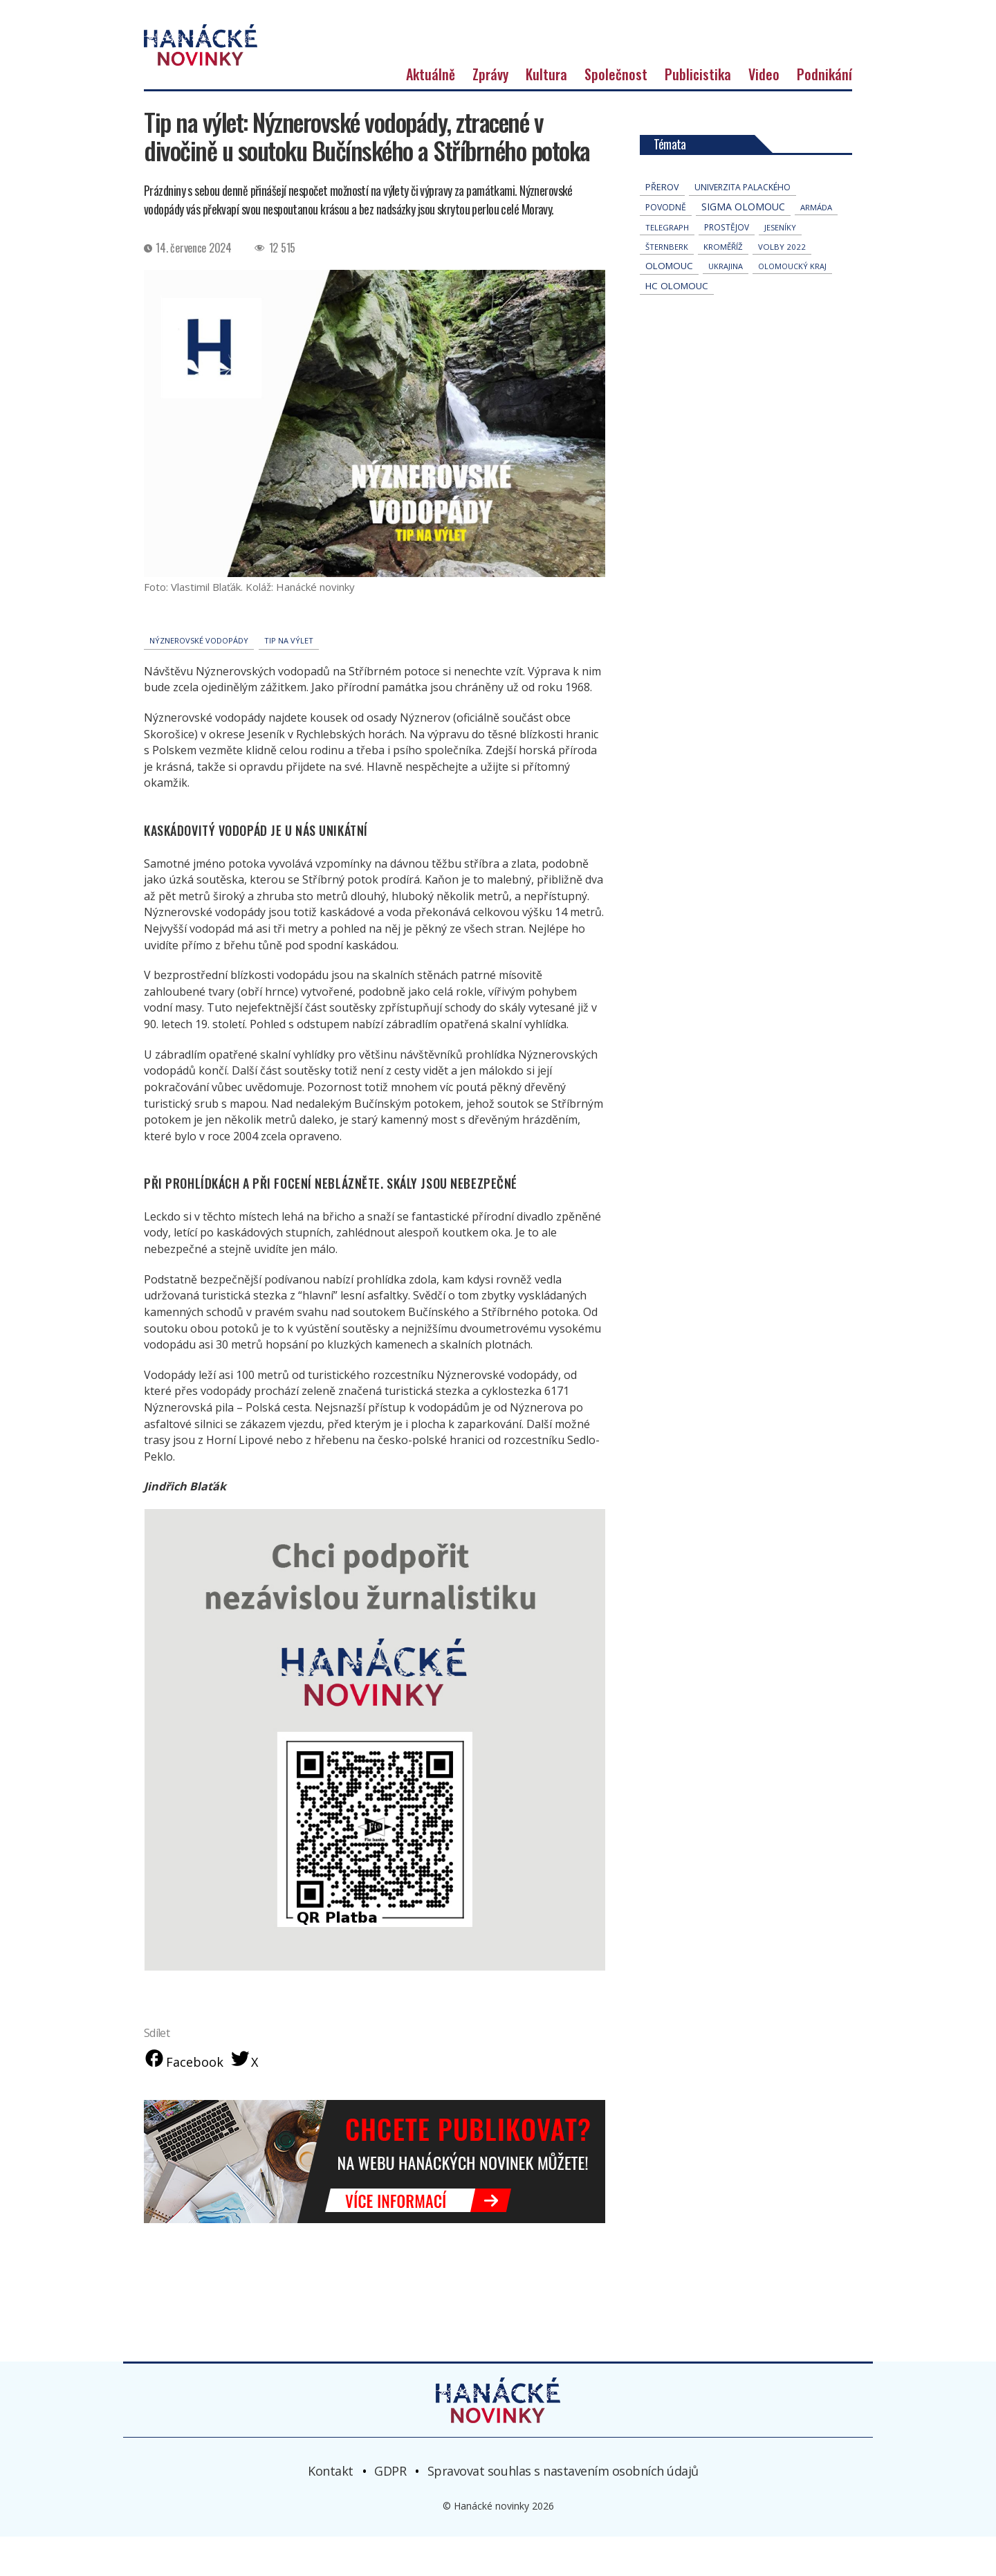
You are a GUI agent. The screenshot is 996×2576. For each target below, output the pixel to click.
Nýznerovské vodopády (198, 678)
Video (764, 112)
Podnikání (824, 112)
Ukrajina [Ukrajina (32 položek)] (725, 304)
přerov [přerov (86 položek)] (662, 225)
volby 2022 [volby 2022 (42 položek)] (782, 285)
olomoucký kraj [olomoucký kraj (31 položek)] (792, 304)
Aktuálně (430, 112)
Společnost (615, 112)
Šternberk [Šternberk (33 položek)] (666, 285)
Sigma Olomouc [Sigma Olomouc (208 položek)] (743, 244)
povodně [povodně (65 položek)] (665, 245)
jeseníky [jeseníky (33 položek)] (780, 265)
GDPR (390, 2510)
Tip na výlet (288, 678)
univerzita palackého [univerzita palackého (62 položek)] (742, 225)
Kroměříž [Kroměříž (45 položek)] (723, 285)
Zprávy (490, 112)
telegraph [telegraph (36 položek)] (667, 265)
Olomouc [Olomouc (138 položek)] (669, 304)
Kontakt (330, 2510)
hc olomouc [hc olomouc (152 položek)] (676, 324)
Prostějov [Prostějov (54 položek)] (726, 265)
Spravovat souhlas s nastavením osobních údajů (563, 2510)
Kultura (546, 112)
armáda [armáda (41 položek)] (816, 245)
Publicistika (698, 112)
